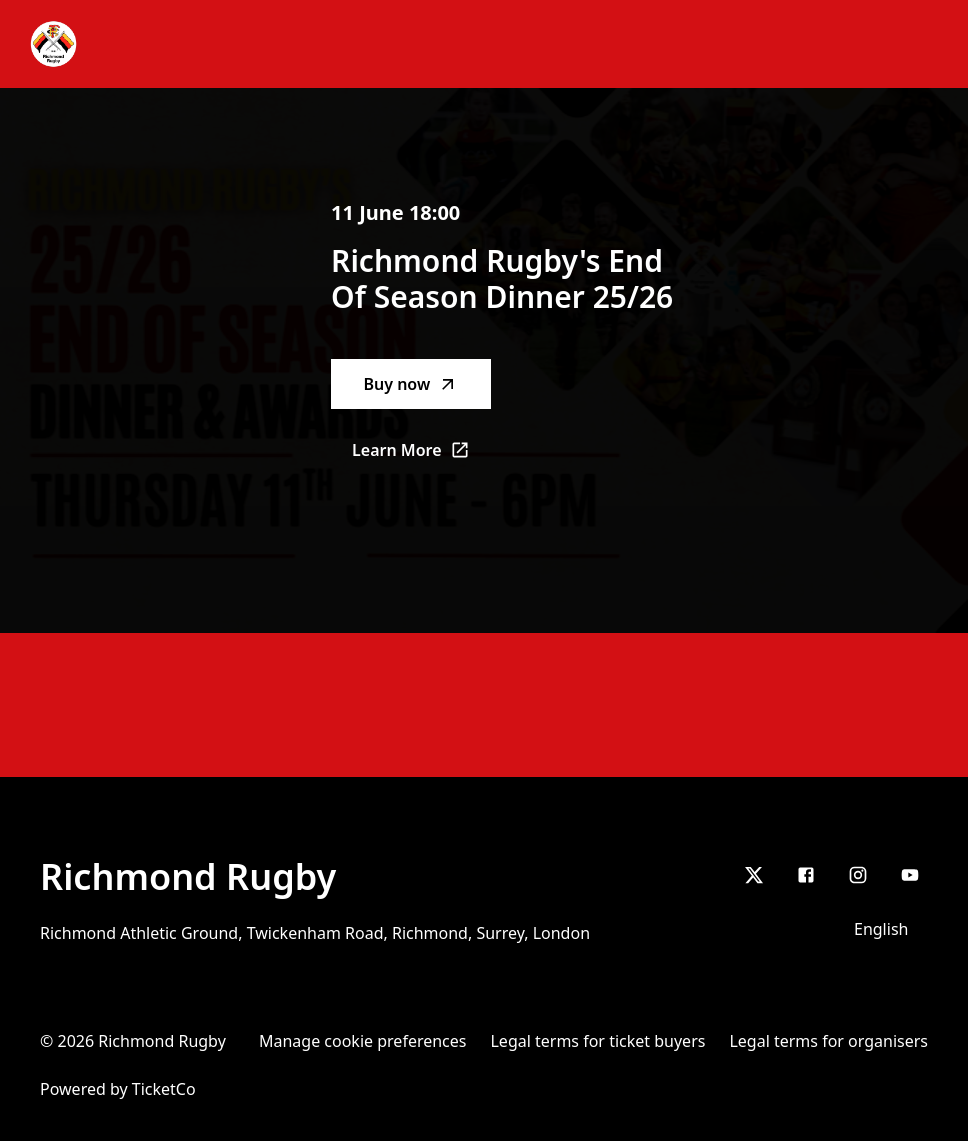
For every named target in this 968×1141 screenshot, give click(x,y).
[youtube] (910, 875)
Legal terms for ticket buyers (597, 1041)
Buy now (410, 384)
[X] (754, 875)
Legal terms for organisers (828, 1041)
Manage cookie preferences (363, 1041)
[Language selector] (885, 929)
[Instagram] (858, 875)
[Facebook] (806, 875)
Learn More (421, 456)
